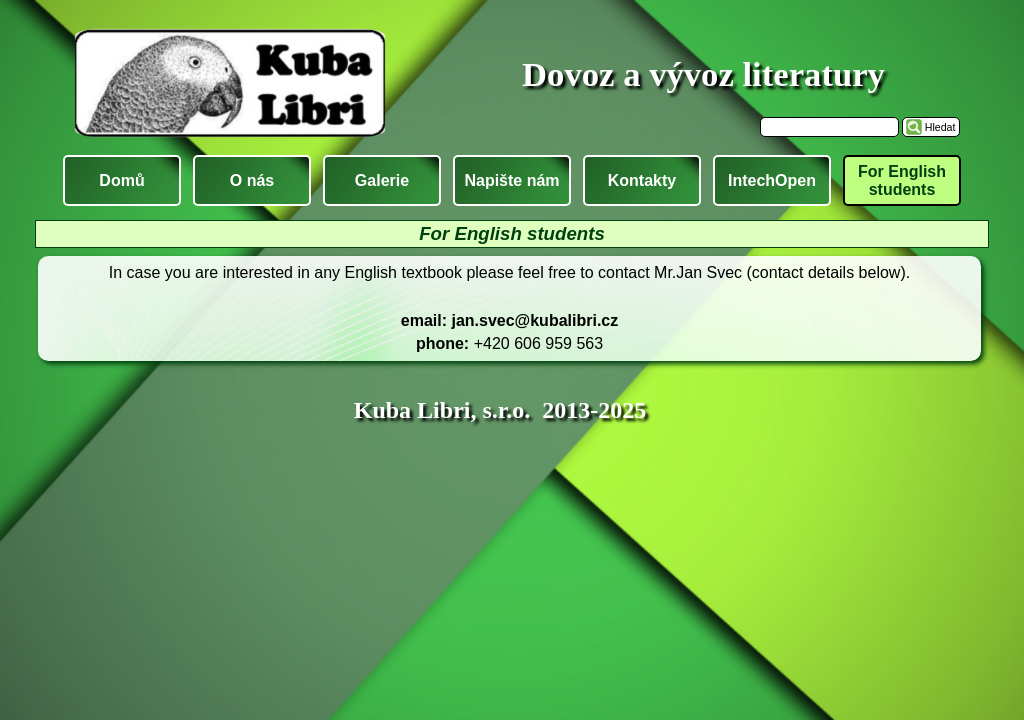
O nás (252, 180)
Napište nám (511, 180)
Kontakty (642, 180)
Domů (121, 180)
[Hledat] (829, 127)
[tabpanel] (509, 308)
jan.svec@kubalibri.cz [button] (534, 320)
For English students (902, 180)
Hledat (940, 127)
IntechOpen (772, 180)
